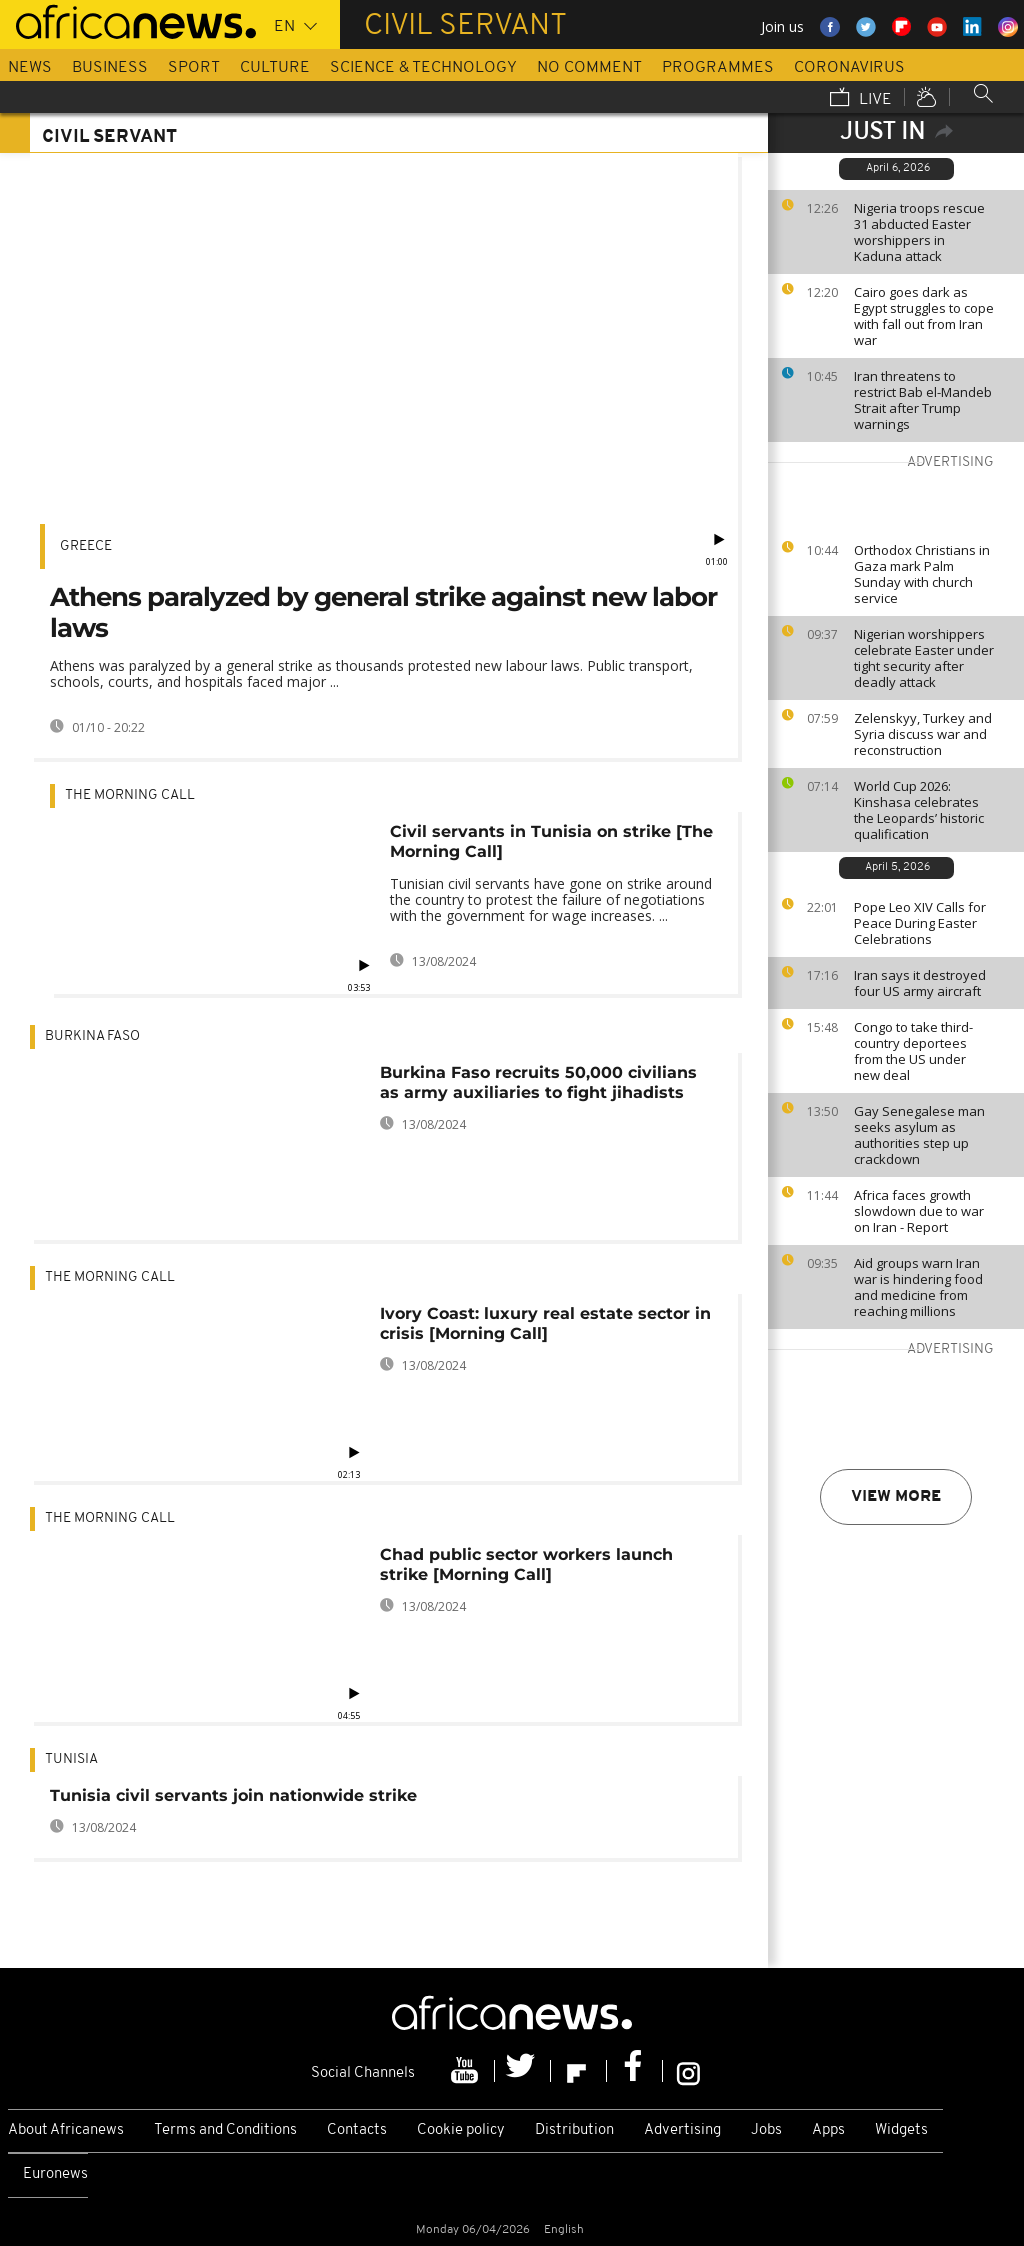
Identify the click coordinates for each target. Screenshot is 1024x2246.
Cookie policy (461, 2130)
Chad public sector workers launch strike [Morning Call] (526, 1564)
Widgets (901, 2130)
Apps (828, 2130)
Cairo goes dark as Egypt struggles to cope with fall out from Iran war (924, 316)
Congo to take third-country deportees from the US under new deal (913, 1051)
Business (110, 68)
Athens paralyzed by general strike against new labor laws (383, 612)
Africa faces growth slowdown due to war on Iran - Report (919, 1211)
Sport (194, 68)
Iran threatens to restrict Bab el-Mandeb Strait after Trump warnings (923, 400)
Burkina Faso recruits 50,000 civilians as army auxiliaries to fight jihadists (538, 1082)
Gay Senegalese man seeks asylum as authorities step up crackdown (919, 1135)
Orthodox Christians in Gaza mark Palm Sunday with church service (922, 574)
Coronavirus (849, 68)
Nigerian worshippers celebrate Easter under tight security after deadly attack (924, 658)
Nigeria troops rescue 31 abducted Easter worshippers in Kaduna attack (919, 232)
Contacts (357, 2130)
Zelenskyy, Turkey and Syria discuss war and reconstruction (923, 734)
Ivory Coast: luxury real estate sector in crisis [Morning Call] (545, 1323)
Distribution (574, 2130)
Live (861, 99)
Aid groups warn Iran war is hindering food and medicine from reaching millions (918, 1287)
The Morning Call (130, 795)
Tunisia (71, 1759)
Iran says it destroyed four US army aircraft (920, 983)
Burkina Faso (92, 1036)
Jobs (766, 2130)
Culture (275, 68)
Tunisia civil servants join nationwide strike (233, 1795)
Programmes (718, 68)
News (30, 68)
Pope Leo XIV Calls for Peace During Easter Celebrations (920, 923)
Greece (86, 546)
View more (896, 1497)
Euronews (55, 2174)
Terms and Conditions (225, 2130)
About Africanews (66, 2130)
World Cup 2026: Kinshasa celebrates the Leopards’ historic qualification (919, 810)
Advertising (682, 2130)
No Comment (589, 68)
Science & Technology (423, 68)
